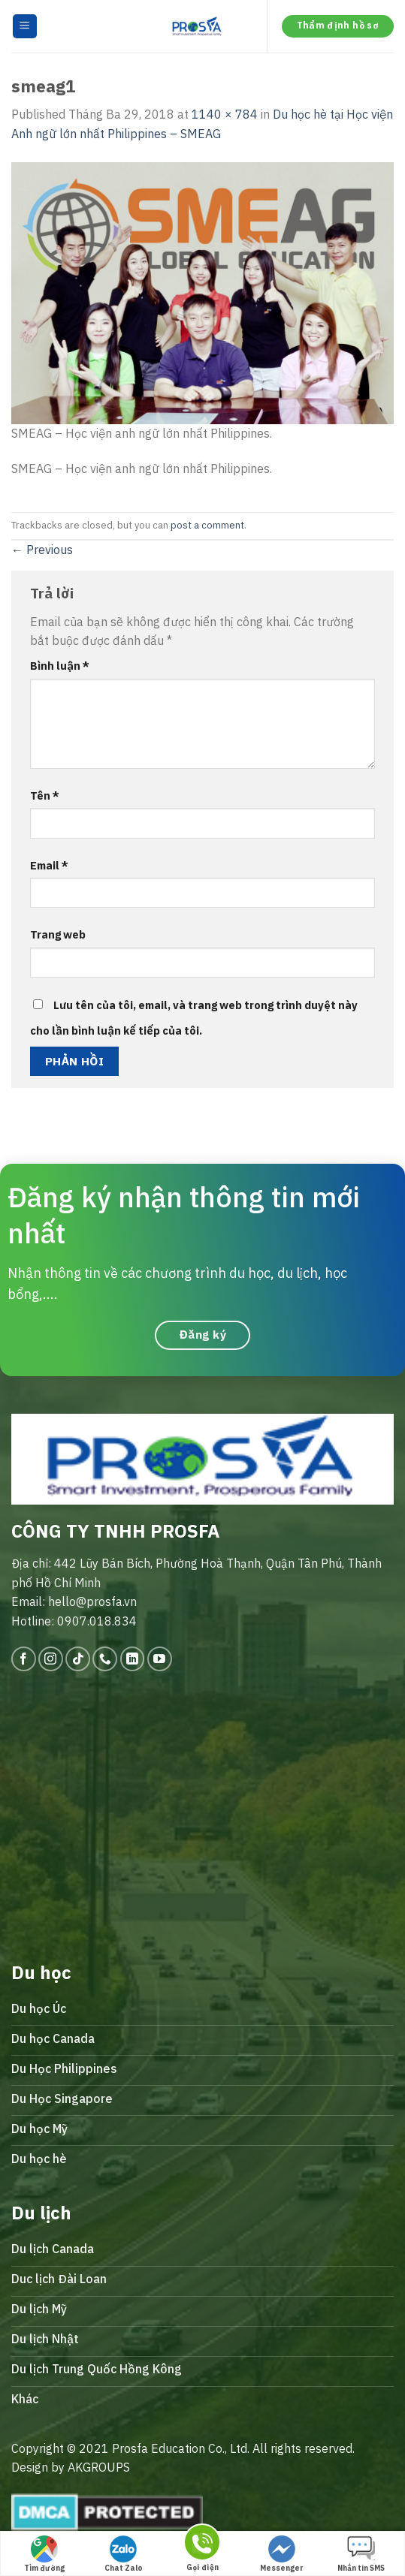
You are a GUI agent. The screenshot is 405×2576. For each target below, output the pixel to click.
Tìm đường (44, 2554)
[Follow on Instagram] (50, 1659)
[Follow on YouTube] (159, 1659)
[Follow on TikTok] (77, 1659)
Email (49, 865)
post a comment (207, 525)
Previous (42, 549)
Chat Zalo (123, 2554)
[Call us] (104, 1659)
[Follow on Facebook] (23, 1659)
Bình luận (59, 665)
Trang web (58, 934)
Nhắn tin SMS (361, 2554)
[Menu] (25, 26)
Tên (44, 795)
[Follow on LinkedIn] (132, 1659)
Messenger (282, 2554)
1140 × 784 (225, 114)
